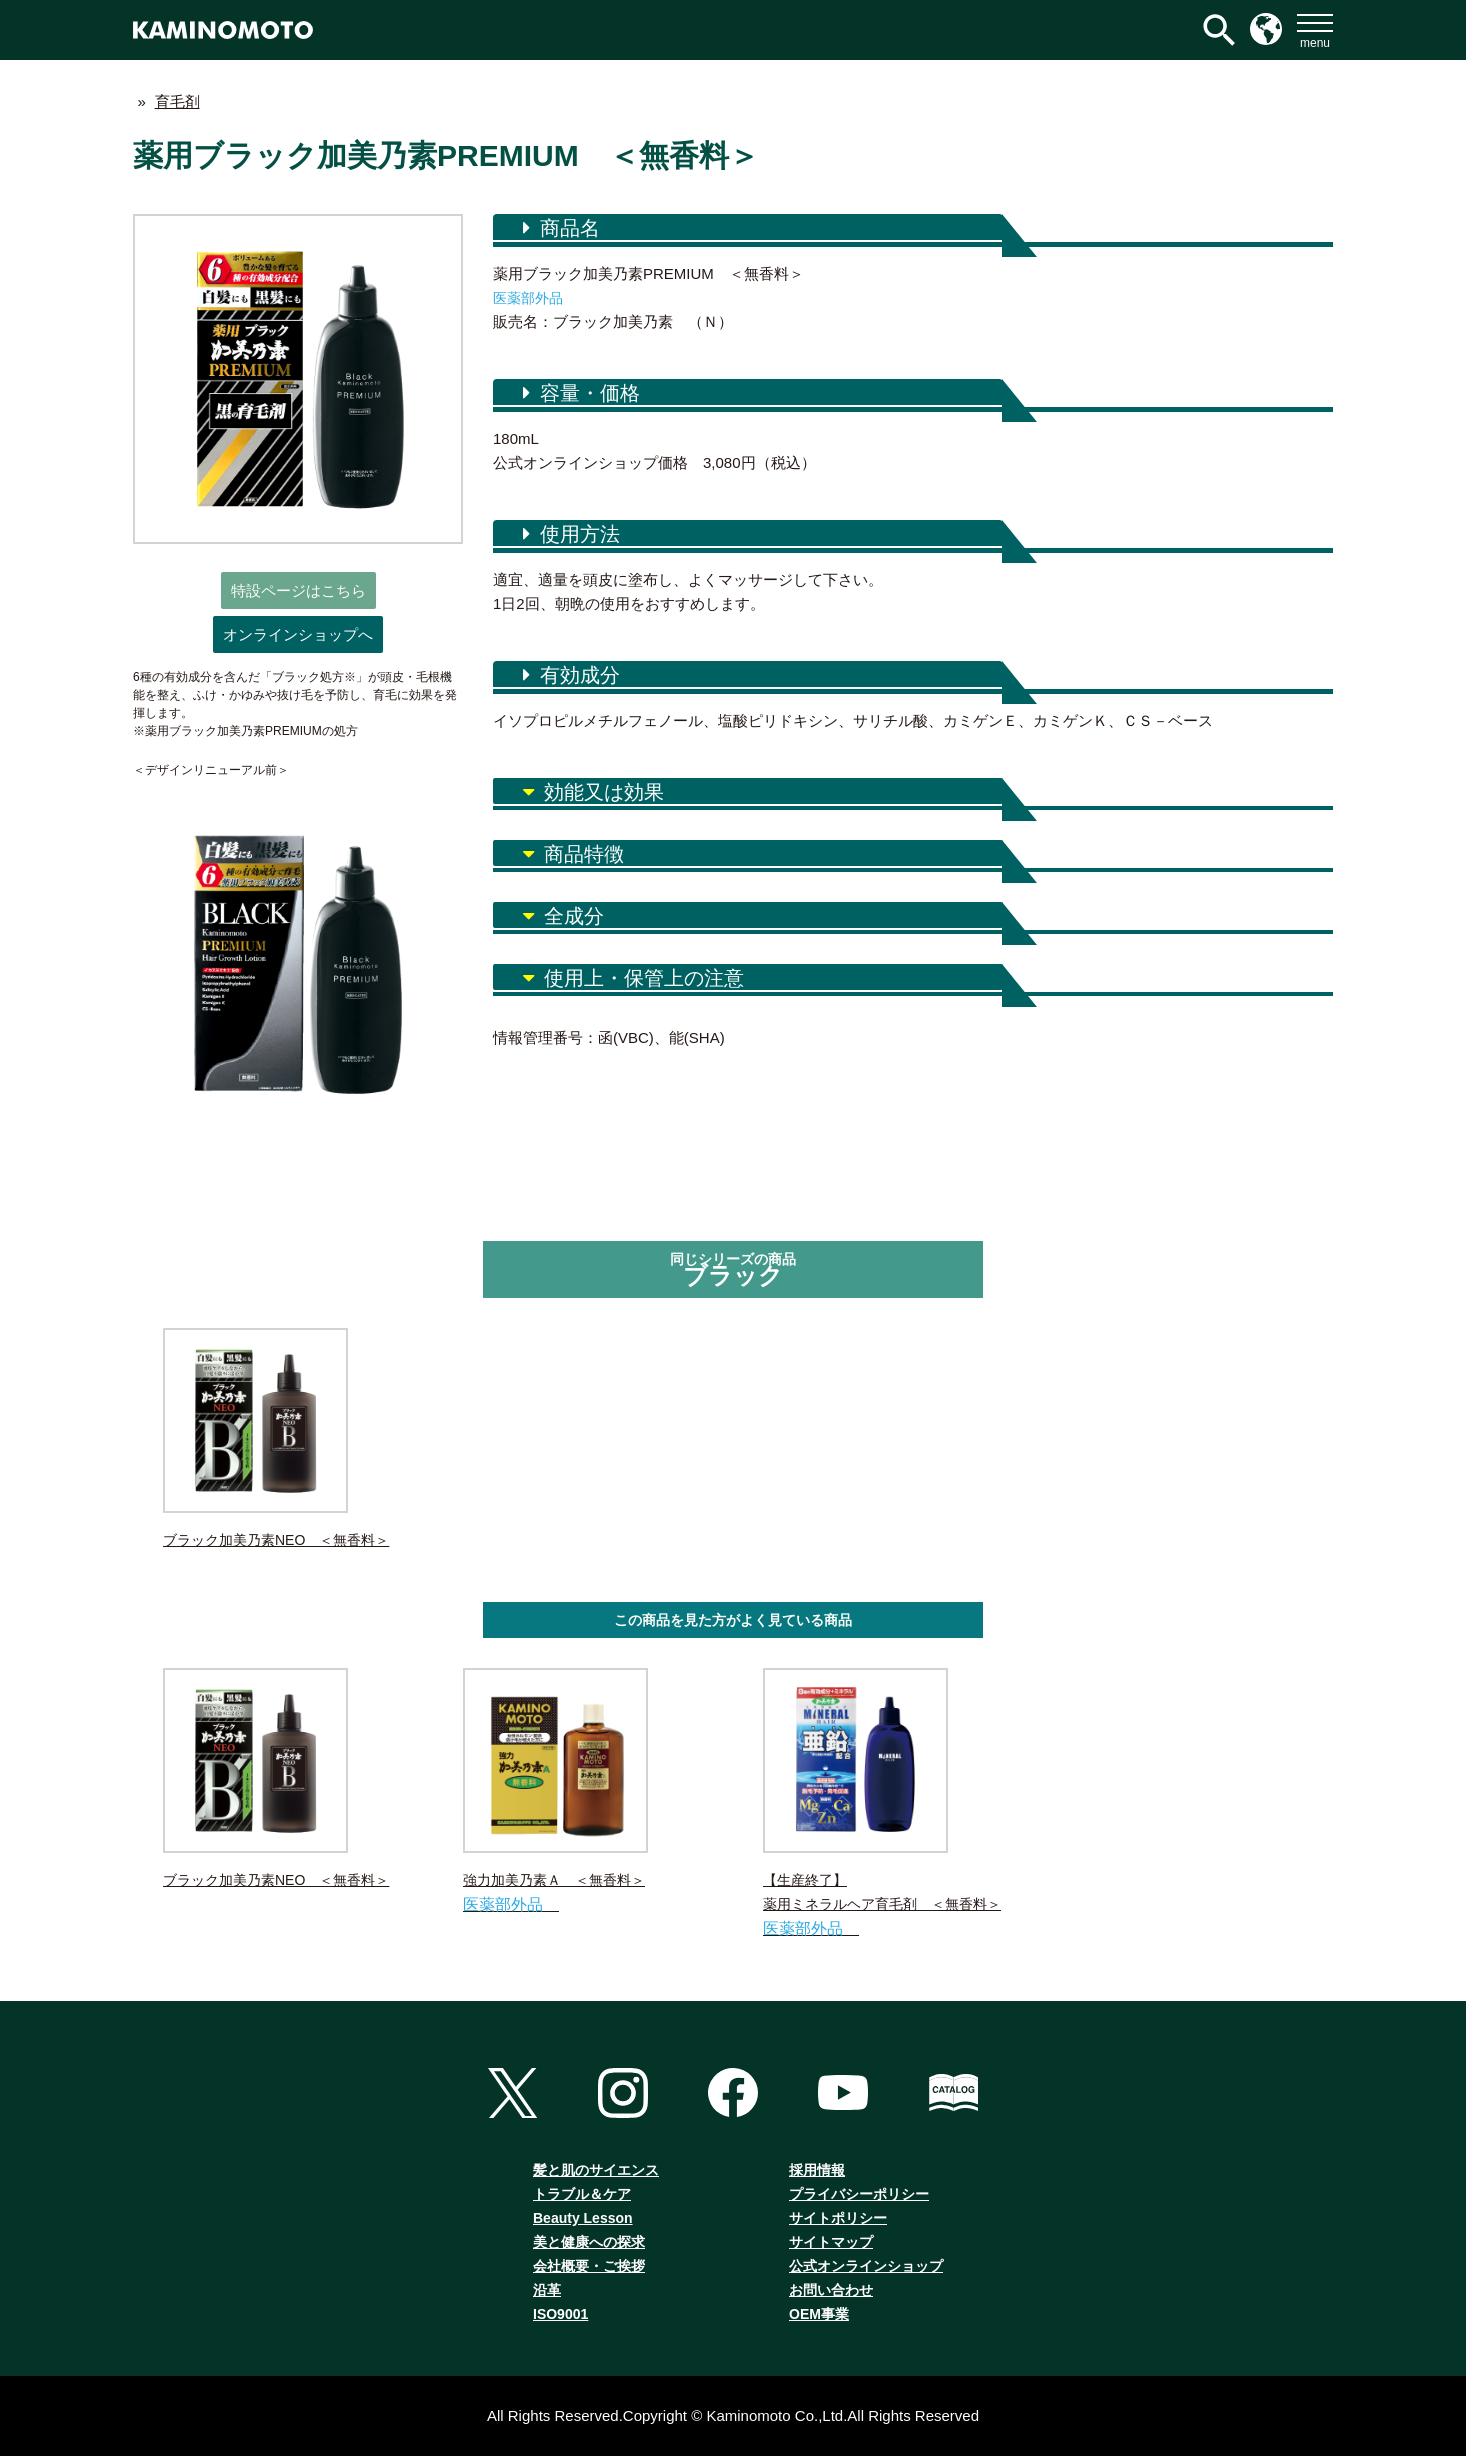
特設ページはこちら (298, 590)
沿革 (547, 2290)
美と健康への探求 (589, 2242)
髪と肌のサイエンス (596, 2170)
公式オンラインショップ (866, 2266)
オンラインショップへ (298, 634)
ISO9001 (560, 2314)
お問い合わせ (831, 2290)
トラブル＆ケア (582, 2194)
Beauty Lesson (583, 2218)
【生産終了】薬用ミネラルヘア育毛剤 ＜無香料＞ (883, 1804)
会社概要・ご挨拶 (589, 2266)
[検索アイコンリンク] (1219, 30)
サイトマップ (831, 2242)
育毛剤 (177, 101)
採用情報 (817, 2170)
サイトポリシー (838, 2218)
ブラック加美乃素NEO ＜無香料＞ (276, 1438)
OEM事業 (819, 2314)
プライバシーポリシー (859, 2194)
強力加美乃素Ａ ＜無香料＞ (583, 1792)
